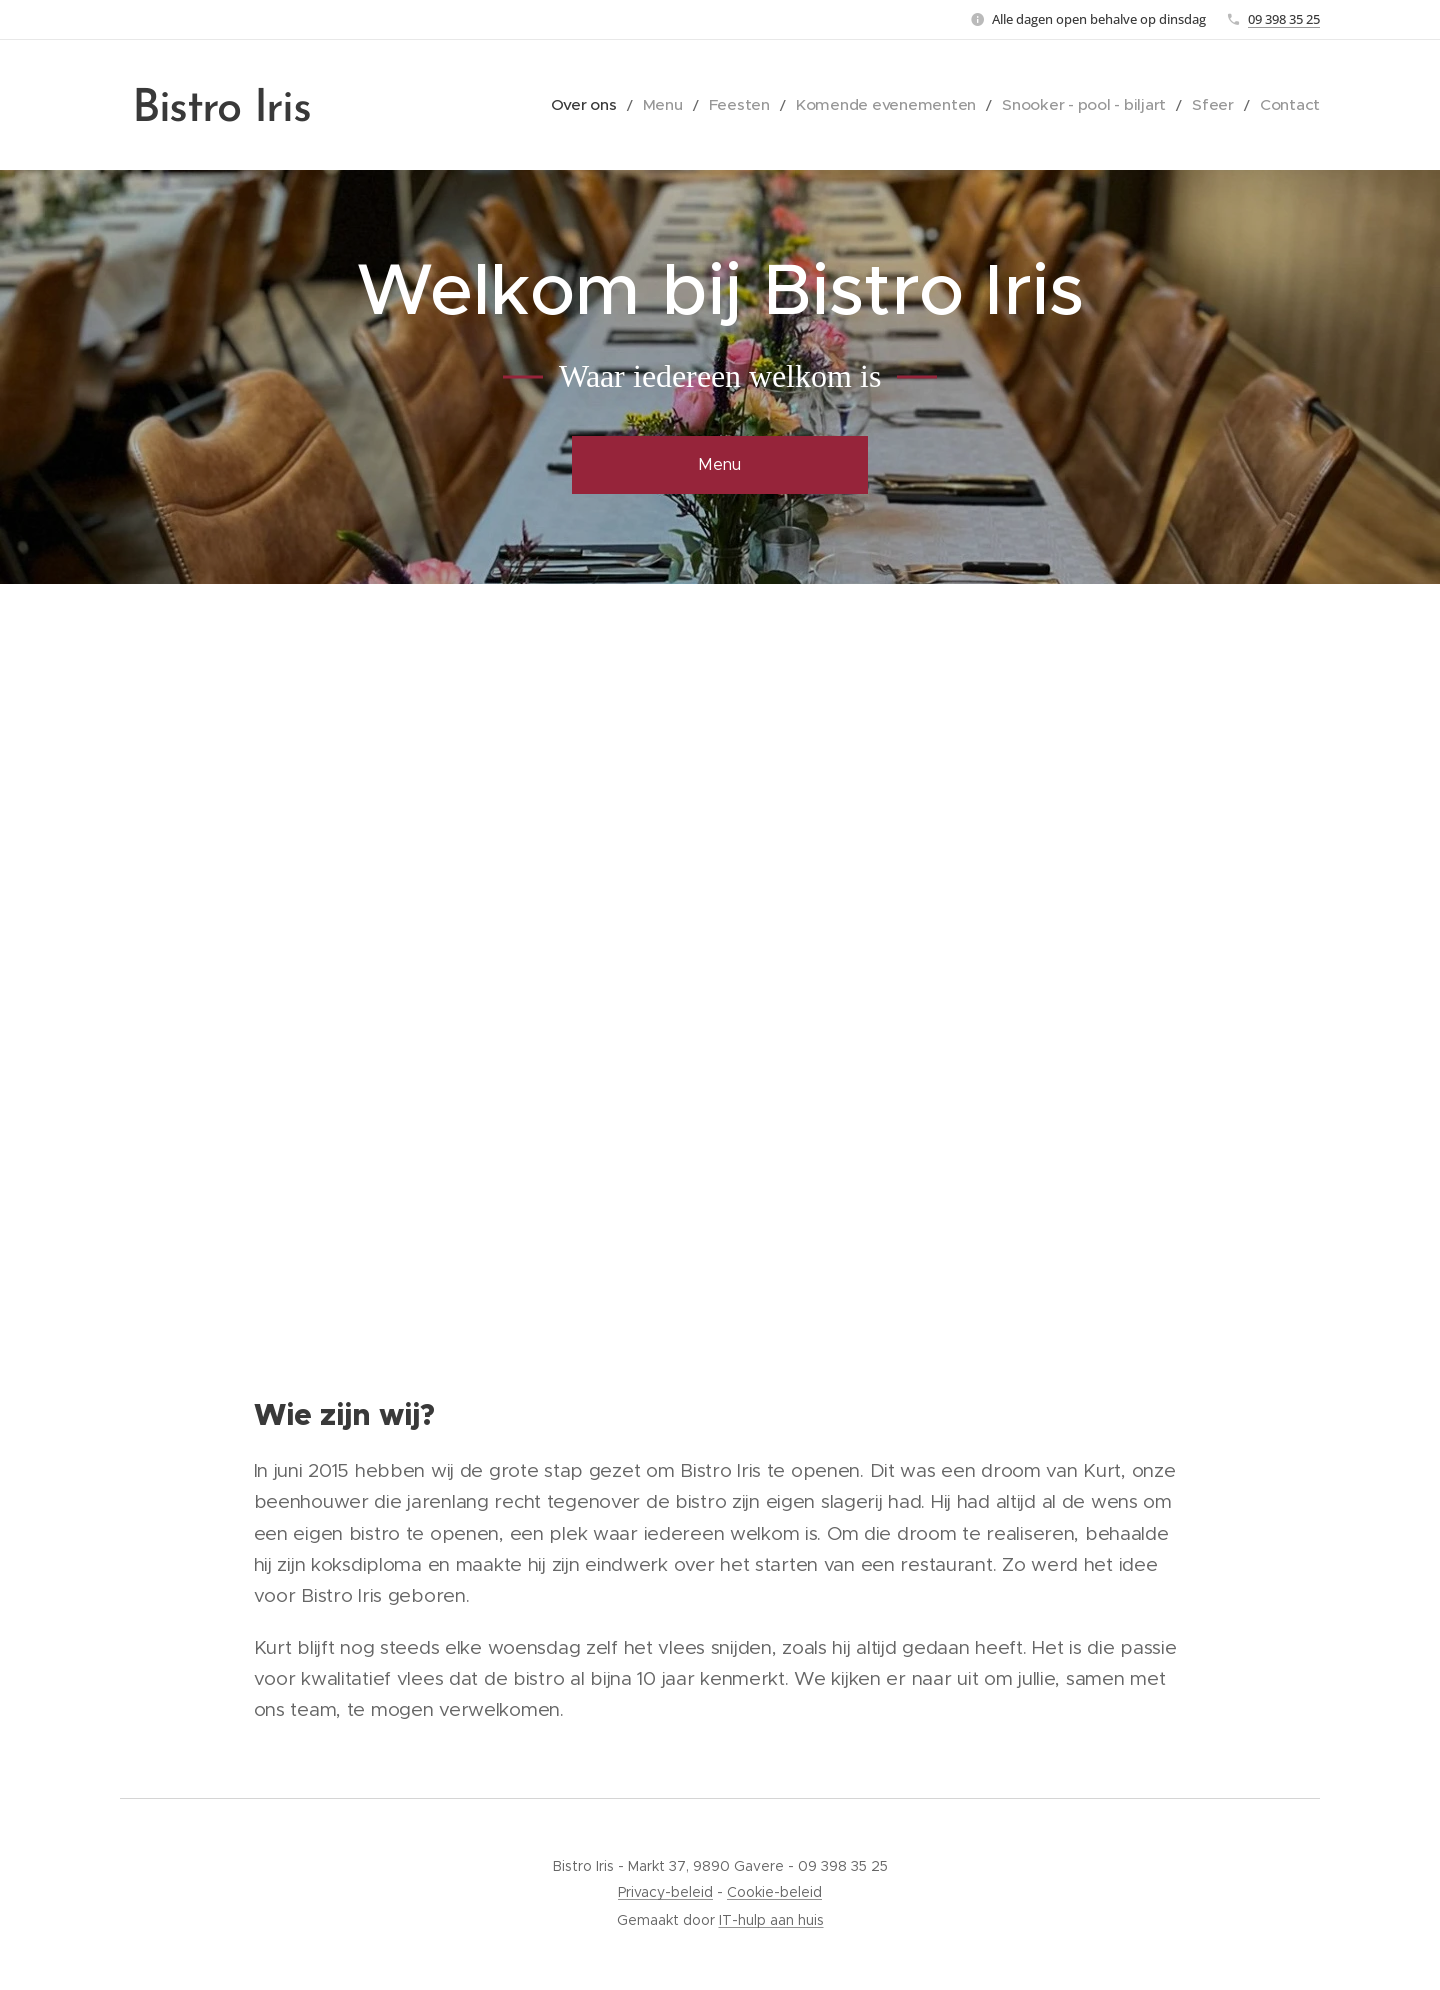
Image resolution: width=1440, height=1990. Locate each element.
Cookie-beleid (774, 1892)
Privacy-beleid (665, 1892)
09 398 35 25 (1284, 19)
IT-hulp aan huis (771, 1920)
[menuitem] (649, 105)
